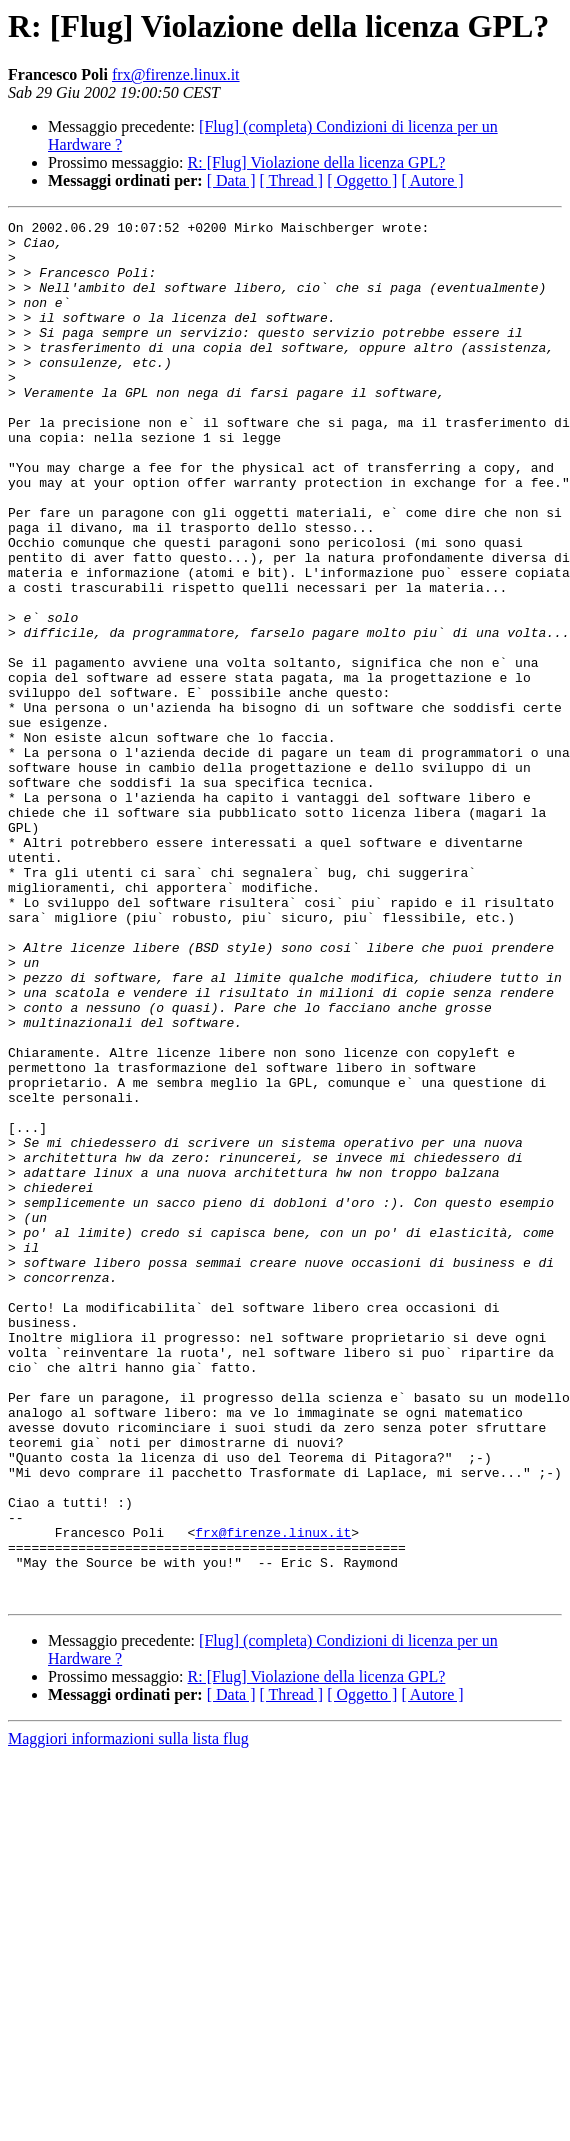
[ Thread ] (292, 180)
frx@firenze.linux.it (176, 74)
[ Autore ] (432, 180)
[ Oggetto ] (362, 180)
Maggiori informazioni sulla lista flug (128, 2014)
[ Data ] (231, 180)
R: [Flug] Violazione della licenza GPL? (317, 162)
